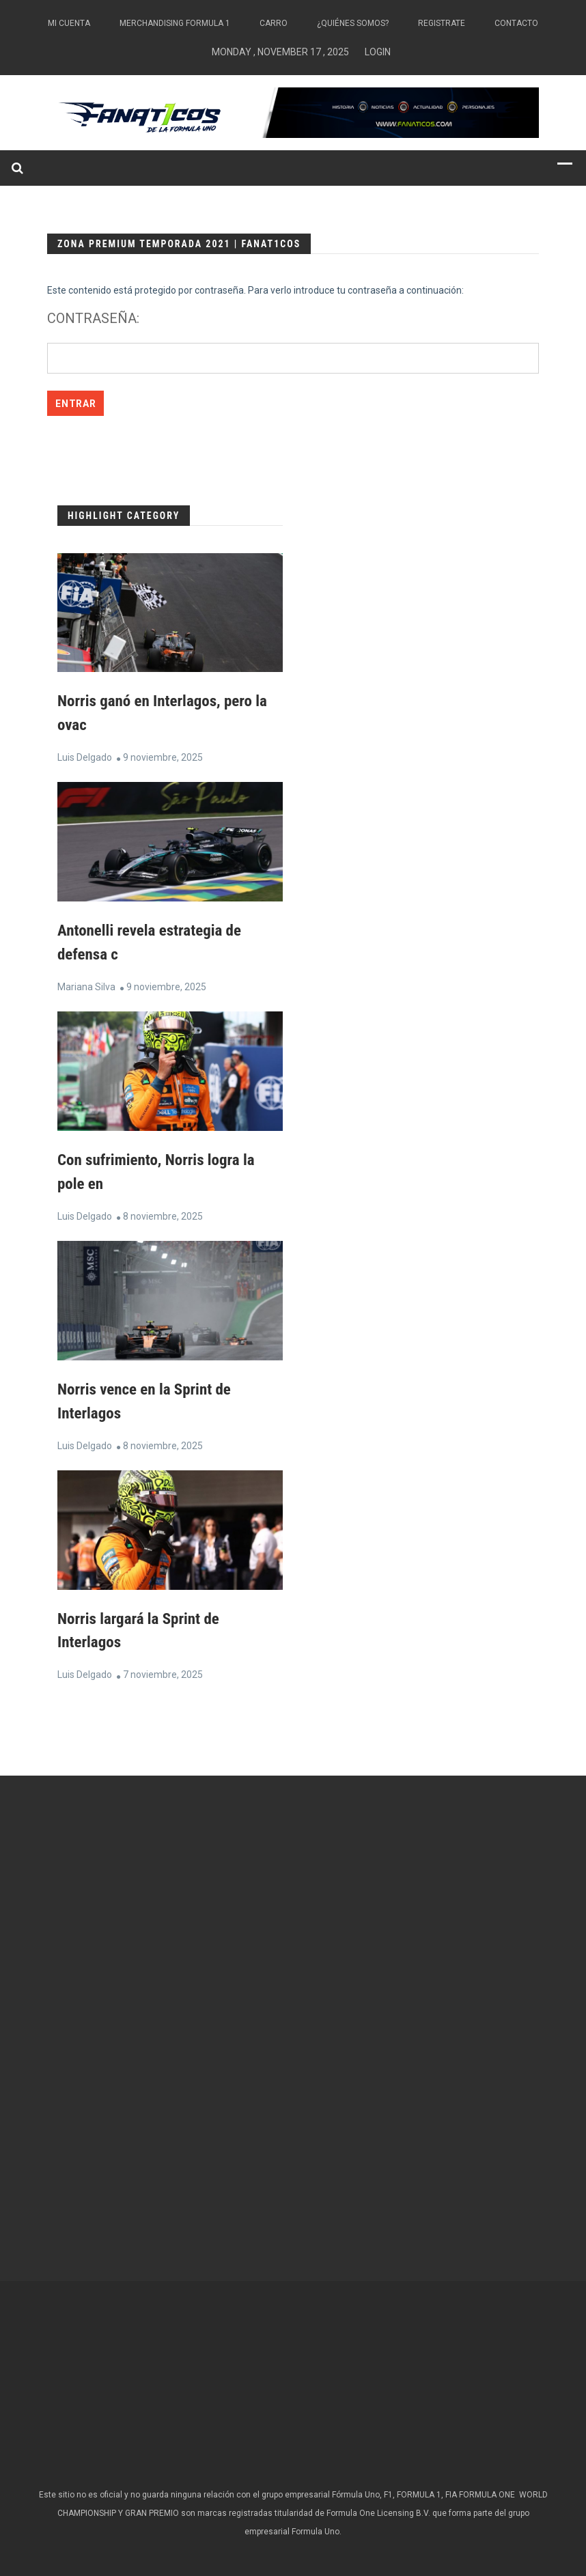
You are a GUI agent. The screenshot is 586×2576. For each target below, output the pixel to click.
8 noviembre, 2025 (163, 1212)
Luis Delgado (84, 756)
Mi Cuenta (69, 23)
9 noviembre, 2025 (163, 756)
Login (378, 51)
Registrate (441, 23)
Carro (274, 23)
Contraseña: (293, 342)
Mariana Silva (86, 984)
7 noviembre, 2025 (163, 1668)
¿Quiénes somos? (353, 23)
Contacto (516, 23)
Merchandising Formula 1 (175, 23)
